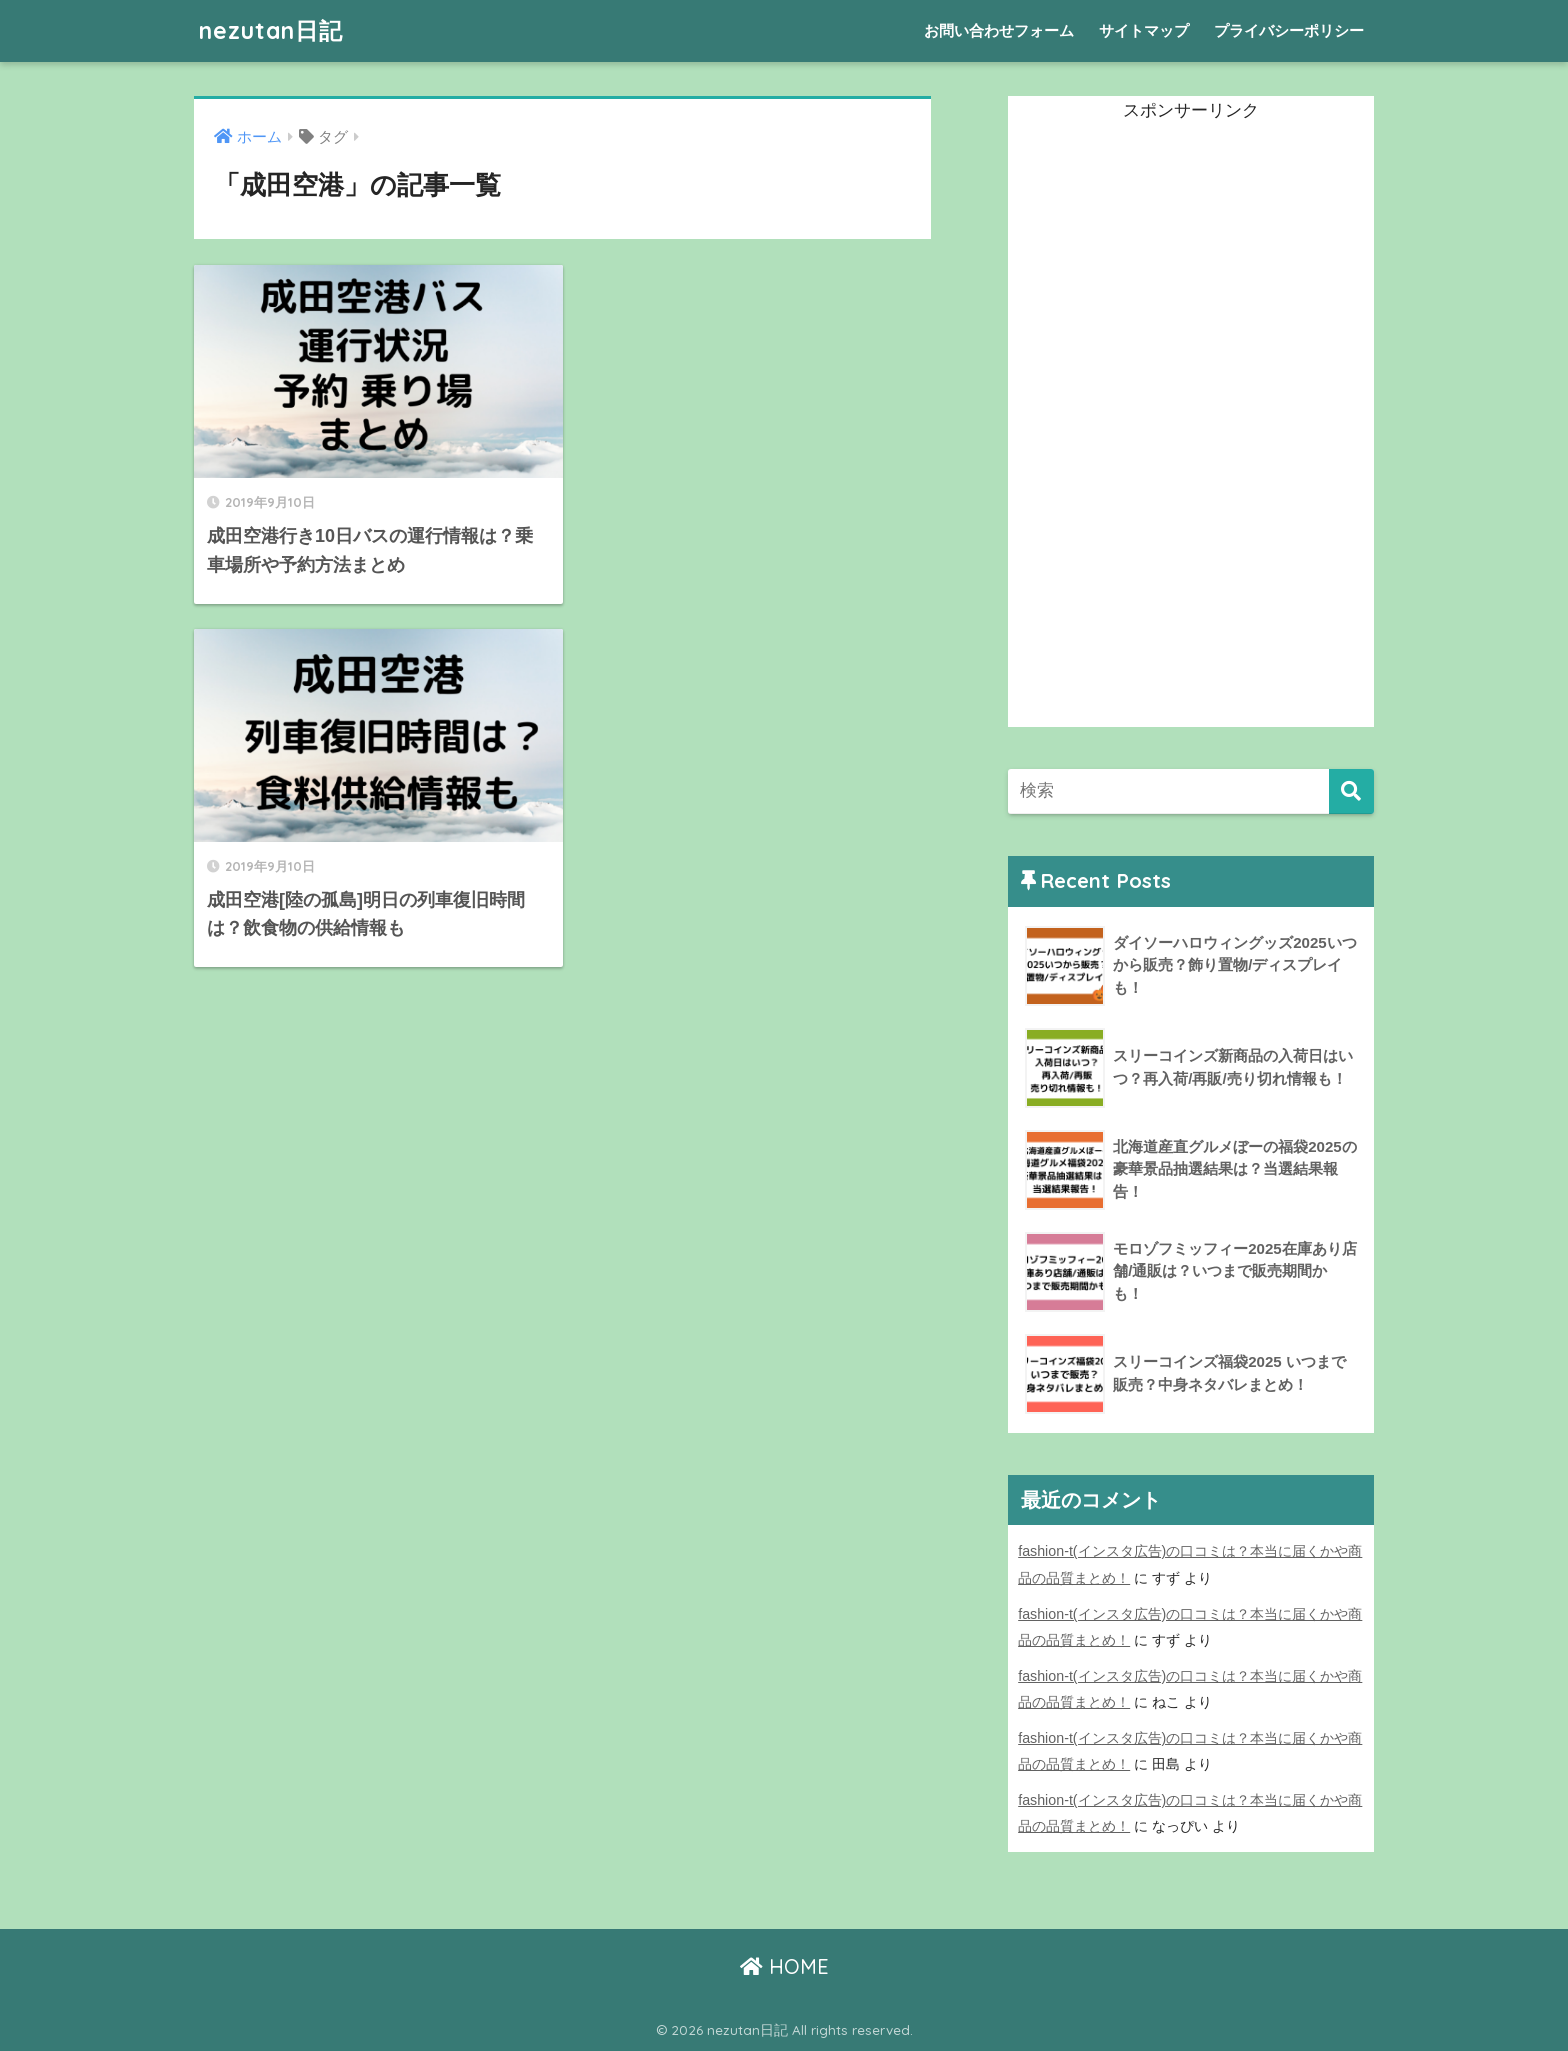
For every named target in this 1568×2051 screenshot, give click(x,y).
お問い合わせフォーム (999, 30)
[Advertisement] (1158, 427)
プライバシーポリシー (1289, 30)
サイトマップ (1144, 30)
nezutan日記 (271, 30)
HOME (784, 1966)
